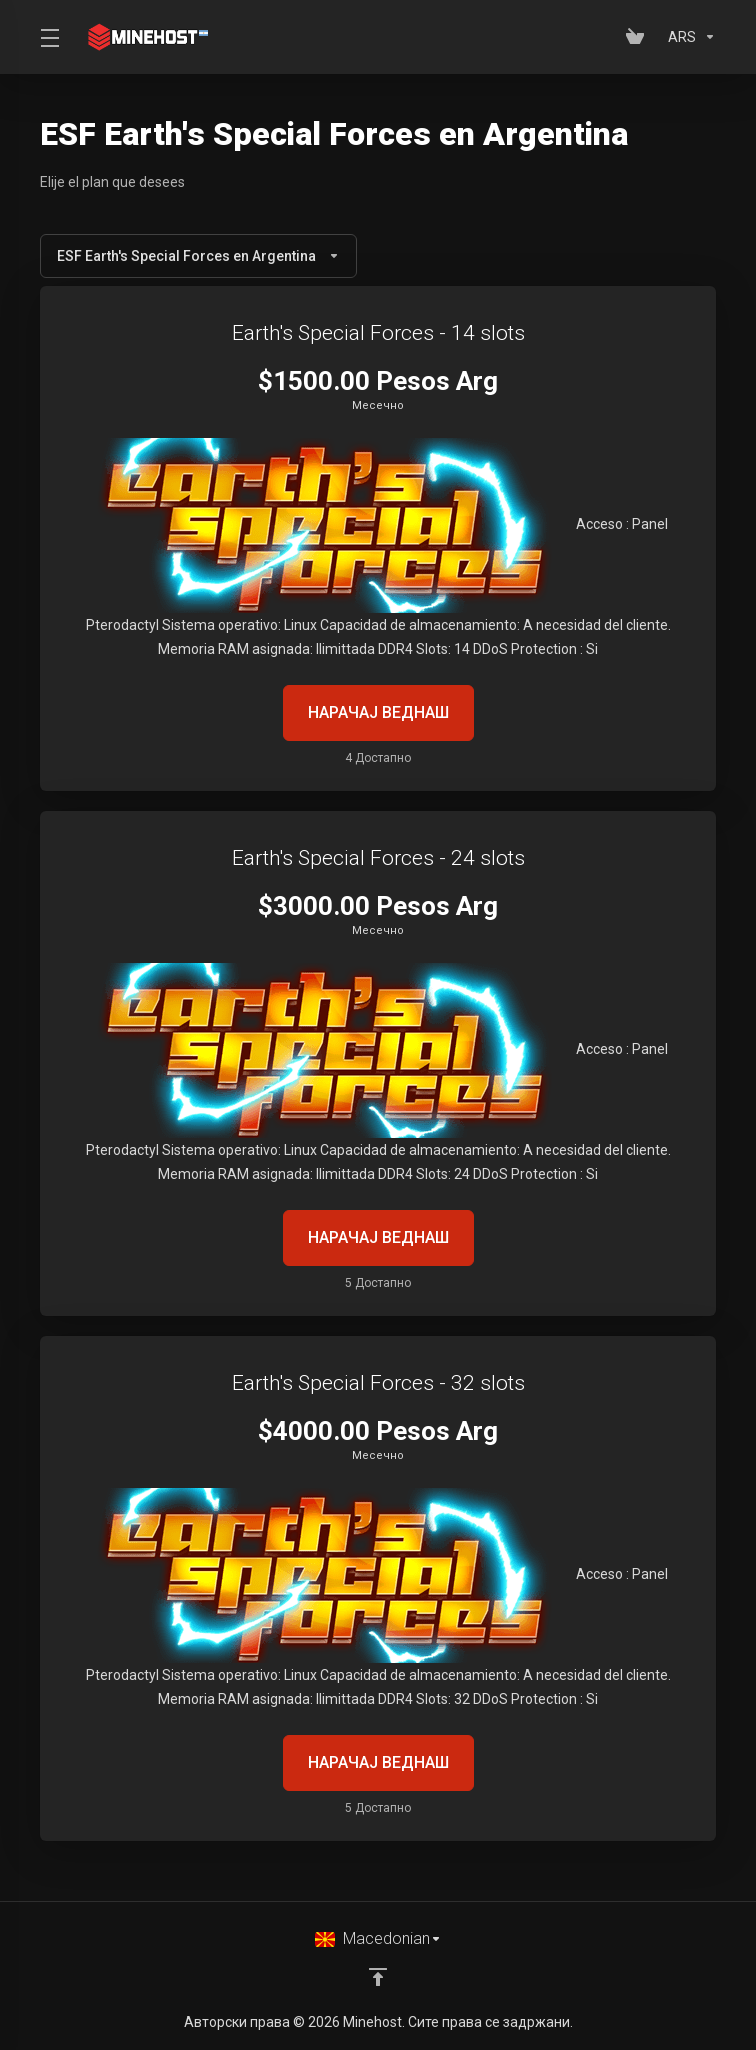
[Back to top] (378, 1977)
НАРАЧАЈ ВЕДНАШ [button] (378, 712)
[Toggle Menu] (48, 37)
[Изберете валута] (688, 37)
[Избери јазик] (378, 1939)
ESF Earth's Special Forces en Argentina (198, 256)
